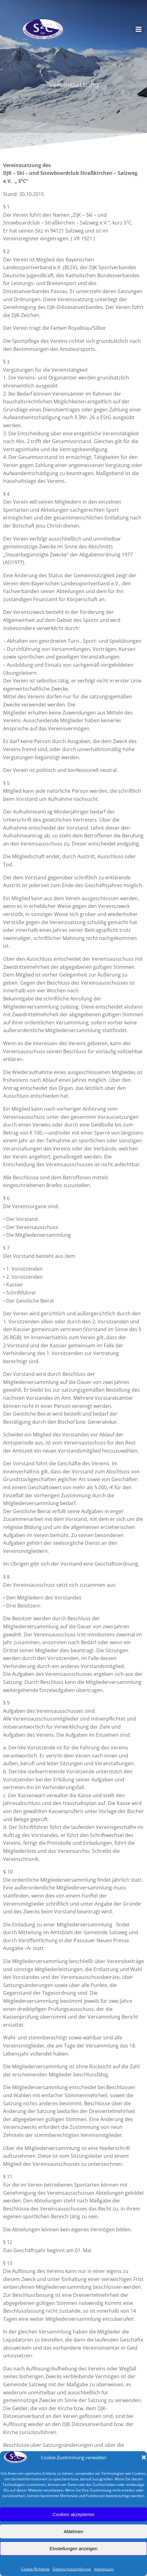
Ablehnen (73, 2531)
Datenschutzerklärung (72, 2569)
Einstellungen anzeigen (73, 2548)
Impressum (104, 2569)
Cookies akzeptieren (74, 2514)
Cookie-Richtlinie (35, 2569)
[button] (144, 2457)
